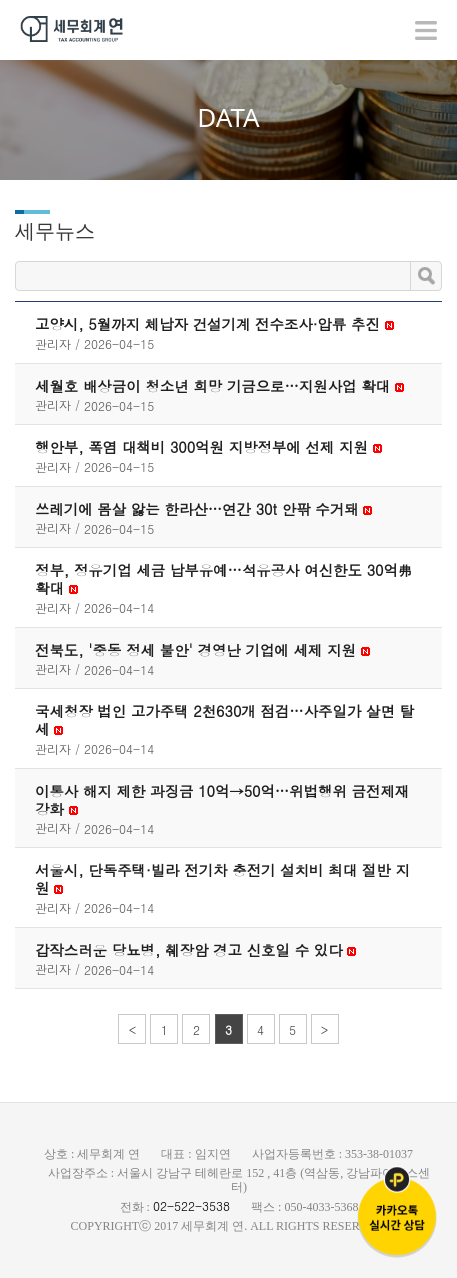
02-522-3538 (191, 1205)
